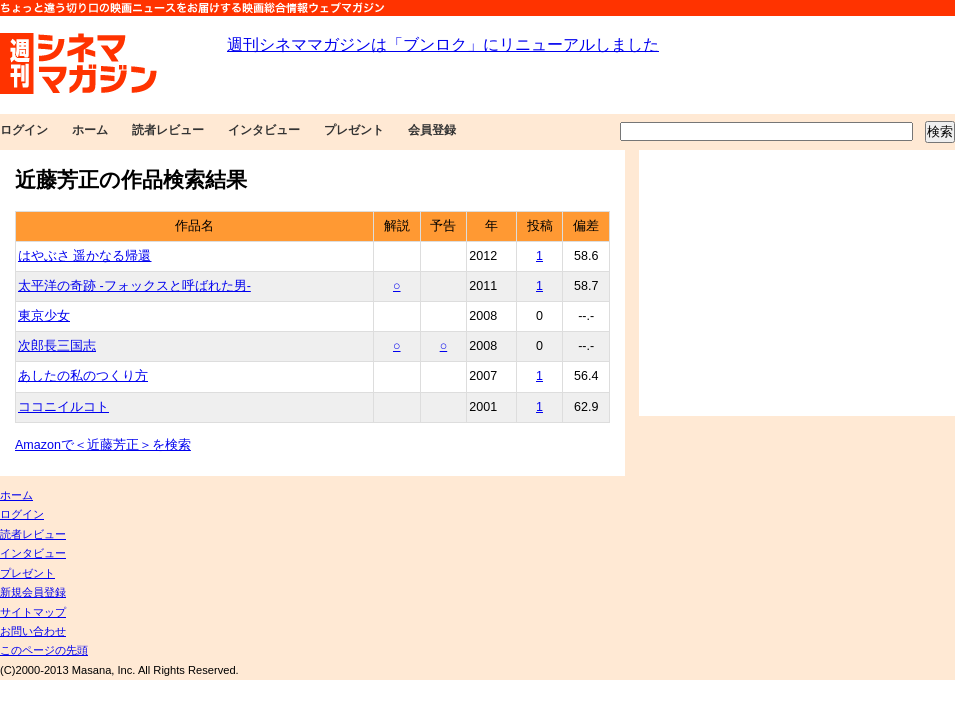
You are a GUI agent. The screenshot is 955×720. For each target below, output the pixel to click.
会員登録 (432, 130)
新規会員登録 (33, 592)
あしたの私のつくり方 (83, 376)
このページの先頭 (44, 650)
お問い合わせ (33, 631)
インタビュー (264, 130)
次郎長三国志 (57, 346)
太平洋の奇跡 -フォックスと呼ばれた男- (134, 286)
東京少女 (44, 316)
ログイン (24, 130)
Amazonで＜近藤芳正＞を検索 (103, 445)
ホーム (90, 130)
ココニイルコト (63, 407)
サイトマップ (33, 612)
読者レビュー (168, 130)
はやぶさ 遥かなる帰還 (84, 256)
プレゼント (354, 130)
